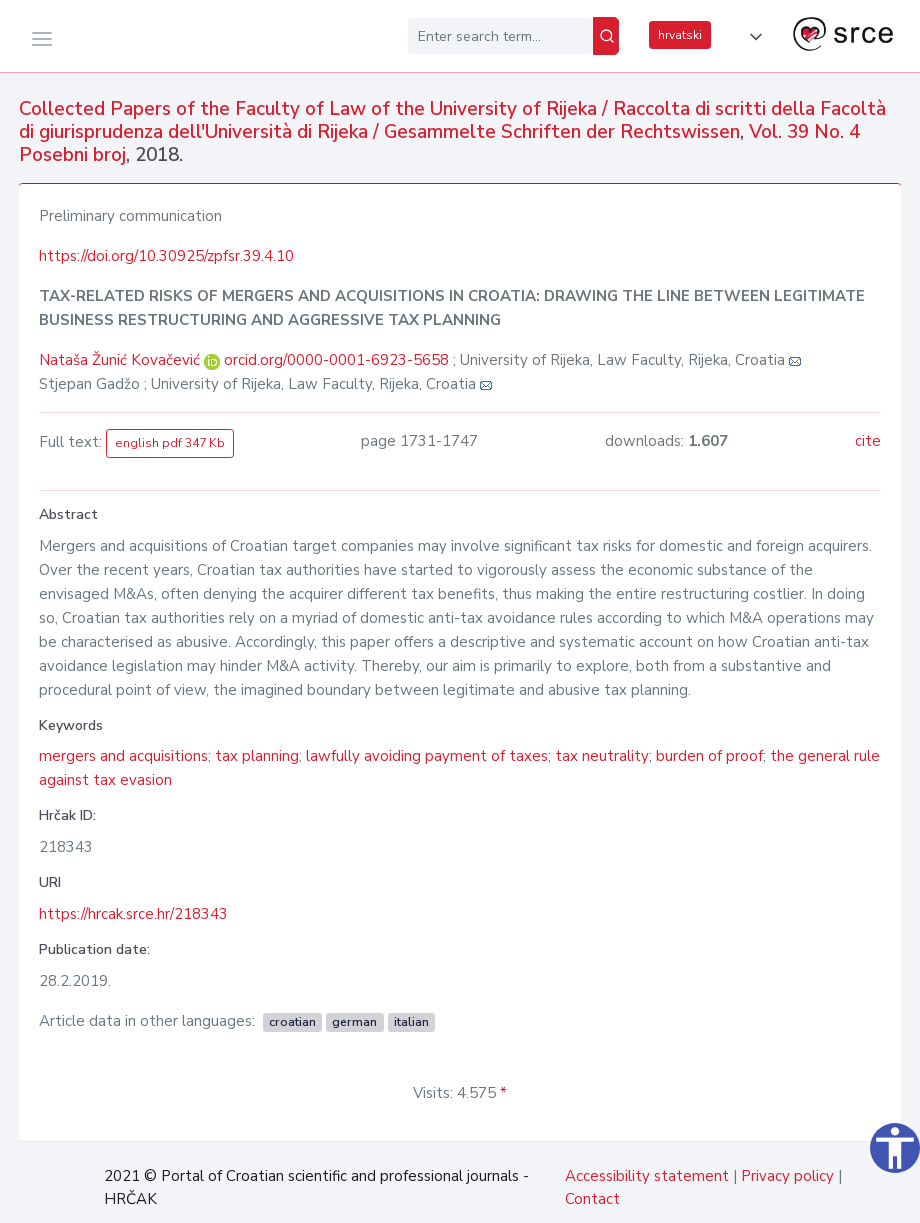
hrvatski (680, 35)
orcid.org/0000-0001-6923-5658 (336, 360)
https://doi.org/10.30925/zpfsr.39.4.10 (166, 256)
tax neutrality (602, 756)
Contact (592, 1199)
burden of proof (709, 756)
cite (868, 441)
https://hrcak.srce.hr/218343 (133, 914)
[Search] (606, 36)
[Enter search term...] (500, 36)
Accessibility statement (647, 1176)
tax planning (257, 756)
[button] (752, 37)
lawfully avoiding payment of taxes (427, 756)
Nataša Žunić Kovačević (121, 360)
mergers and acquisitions (123, 756)
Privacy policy (787, 1176)
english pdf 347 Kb (170, 443)
